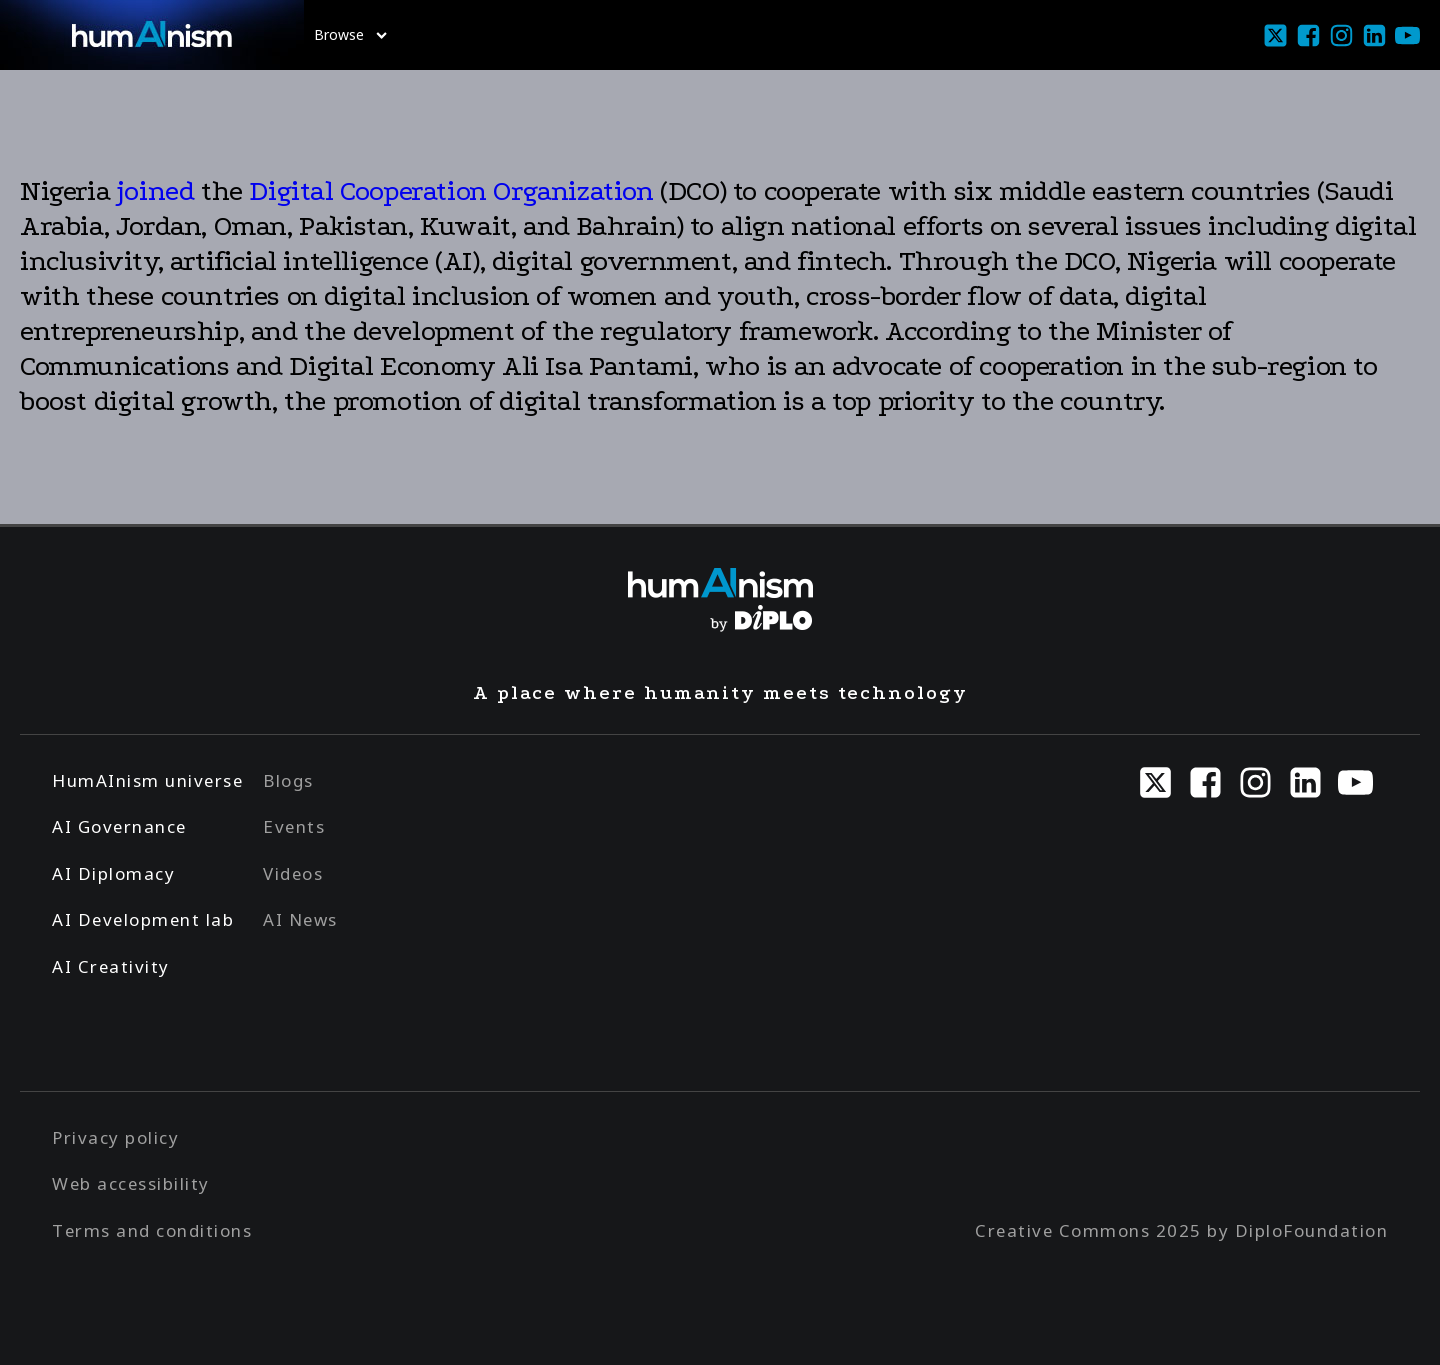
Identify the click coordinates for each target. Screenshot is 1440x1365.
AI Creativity (111, 966)
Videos (293, 873)
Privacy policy (115, 1137)
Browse (350, 34)
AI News (300, 919)
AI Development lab (143, 919)
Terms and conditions (152, 1230)
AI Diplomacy (113, 873)
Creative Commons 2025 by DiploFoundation (1181, 1230)
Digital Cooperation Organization (451, 191)
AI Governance (119, 826)
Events (294, 826)
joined (156, 191)
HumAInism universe (147, 780)
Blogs (288, 780)
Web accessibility (131, 1183)
